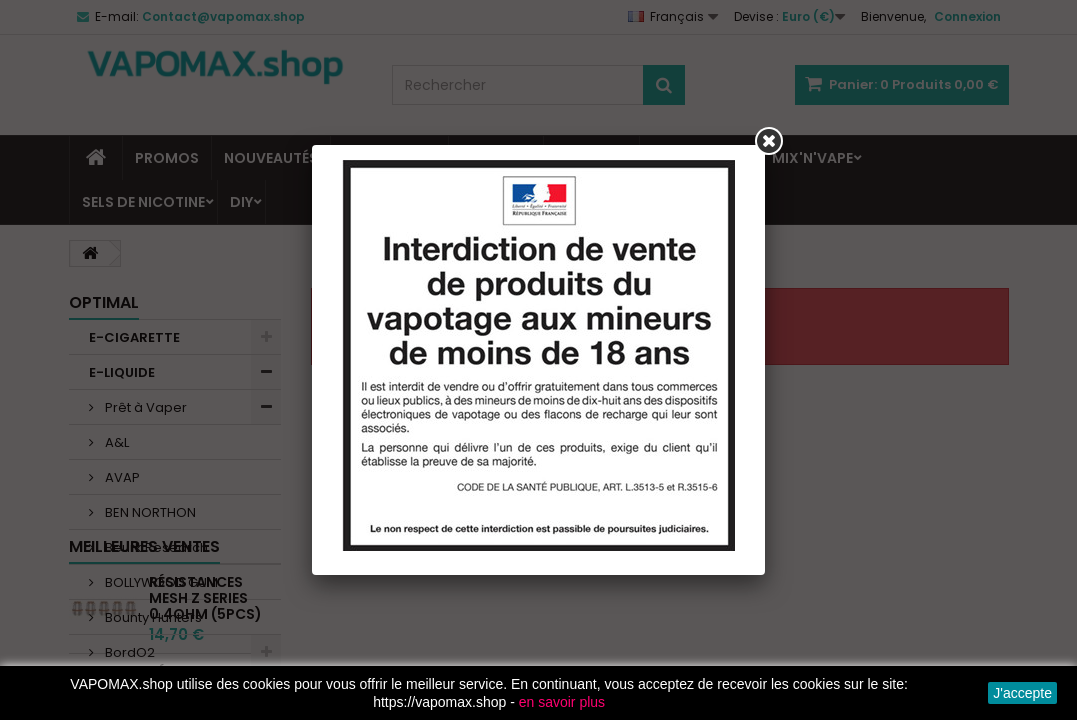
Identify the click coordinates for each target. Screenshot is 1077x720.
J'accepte (1022, 693)
